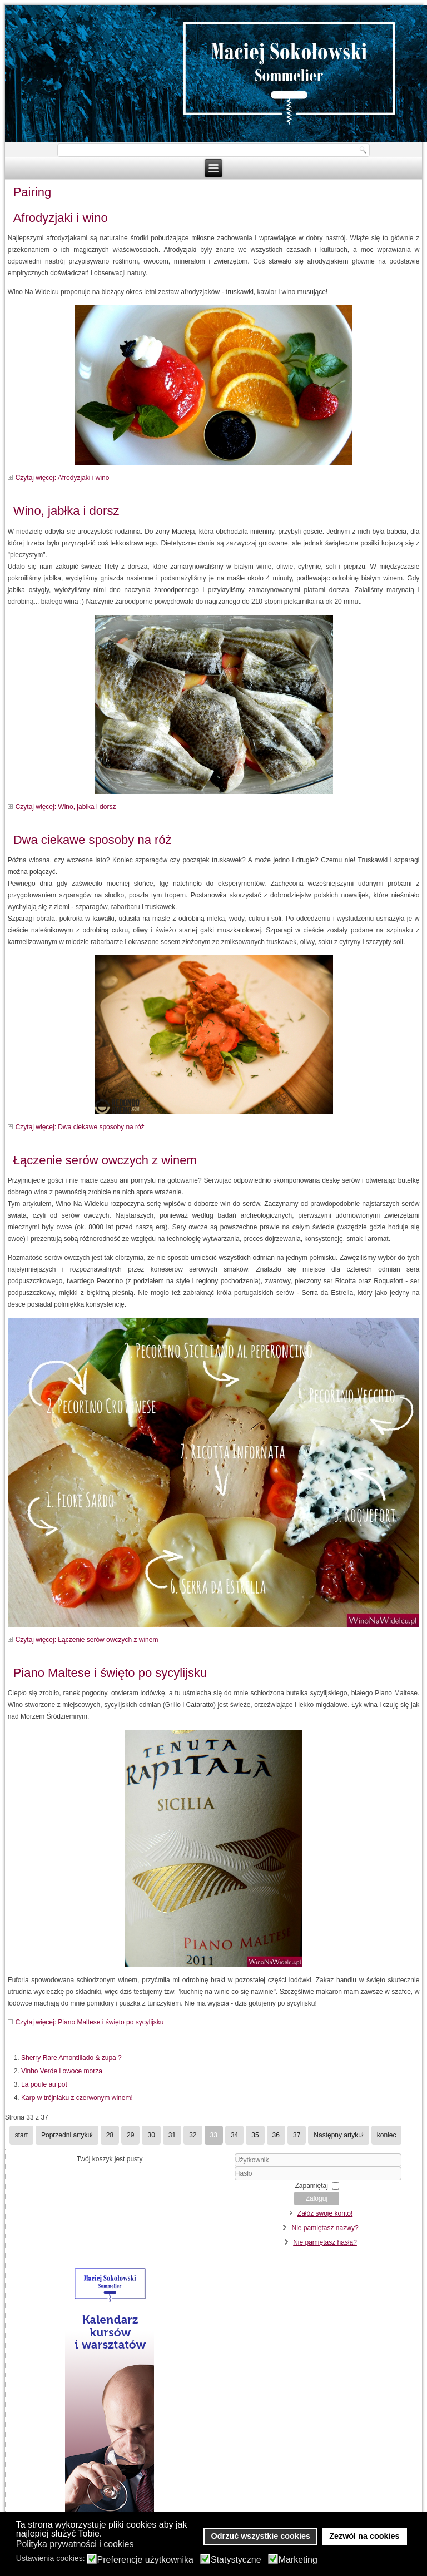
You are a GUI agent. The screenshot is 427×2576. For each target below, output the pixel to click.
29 (130, 2135)
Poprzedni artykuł (67, 2135)
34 (234, 2135)
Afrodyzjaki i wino (60, 218)
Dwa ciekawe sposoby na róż (92, 840)
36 (276, 2135)
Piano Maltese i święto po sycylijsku (110, 1673)
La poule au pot (44, 2084)
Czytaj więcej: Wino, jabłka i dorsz (66, 807)
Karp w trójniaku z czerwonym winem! (77, 2098)
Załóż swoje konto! (324, 2213)
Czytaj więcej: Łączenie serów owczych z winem (87, 1640)
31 (172, 2135)
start (21, 2135)
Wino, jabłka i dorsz (66, 511)
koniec (386, 2135)
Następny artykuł (338, 2135)
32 (192, 2135)
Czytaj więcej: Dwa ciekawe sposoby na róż (80, 1127)
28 (109, 2135)
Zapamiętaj (311, 2186)
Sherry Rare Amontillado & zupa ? (71, 2058)
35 (255, 2135)
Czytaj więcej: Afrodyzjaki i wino (63, 478)
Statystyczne (236, 2559)
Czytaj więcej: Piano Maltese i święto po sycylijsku (90, 2022)
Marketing (298, 2559)
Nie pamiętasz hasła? (325, 2242)
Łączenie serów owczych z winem (105, 1160)
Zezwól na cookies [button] (364, 2536)
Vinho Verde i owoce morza (61, 2071)
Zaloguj (316, 2198)
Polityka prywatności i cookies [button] (75, 2544)
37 (296, 2135)
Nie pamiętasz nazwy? (325, 2228)
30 (151, 2135)
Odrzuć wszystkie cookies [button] (260, 2536)
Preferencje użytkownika (145, 2559)
